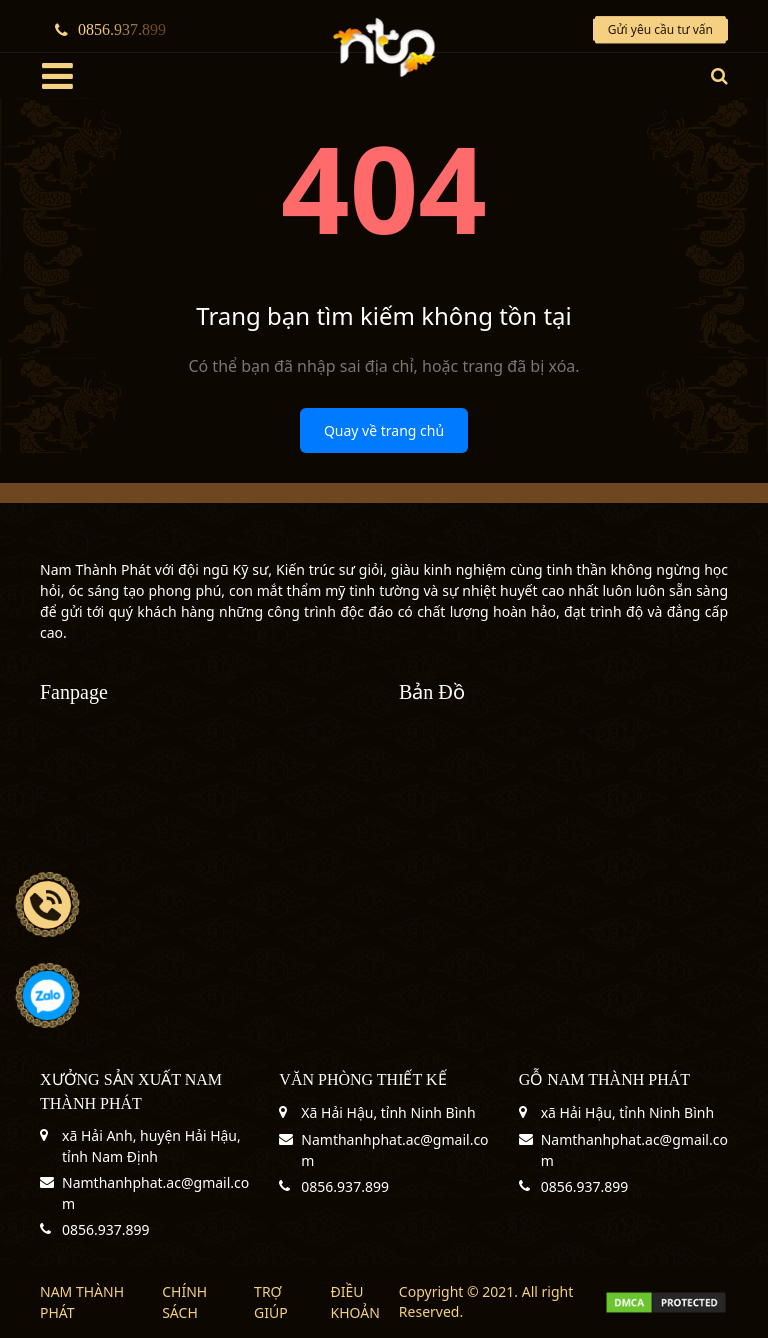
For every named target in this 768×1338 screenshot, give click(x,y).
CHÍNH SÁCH (184, 1302)
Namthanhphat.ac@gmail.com (155, 1193)
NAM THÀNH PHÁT (82, 1302)
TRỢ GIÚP (271, 1302)
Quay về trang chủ (384, 430)
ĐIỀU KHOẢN (355, 1302)
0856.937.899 (110, 29)
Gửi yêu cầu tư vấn (660, 29)
